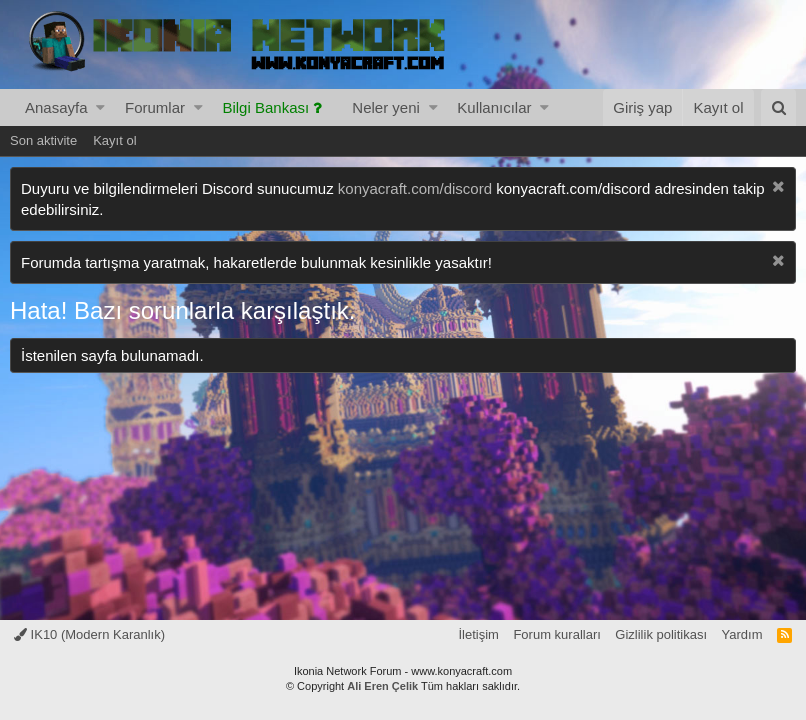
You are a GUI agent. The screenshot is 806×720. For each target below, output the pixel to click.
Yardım (742, 634)
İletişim (478, 634)
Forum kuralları (556, 634)
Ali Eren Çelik (382, 686)
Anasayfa (56, 107)
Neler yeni (386, 107)
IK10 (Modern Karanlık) (89, 634)
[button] (100, 107)
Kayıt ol (114, 140)
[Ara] (778, 107)
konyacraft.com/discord (415, 188)
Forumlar (155, 107)
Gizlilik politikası (661, 634)
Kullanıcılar (494, 107)
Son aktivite (43, 140)
